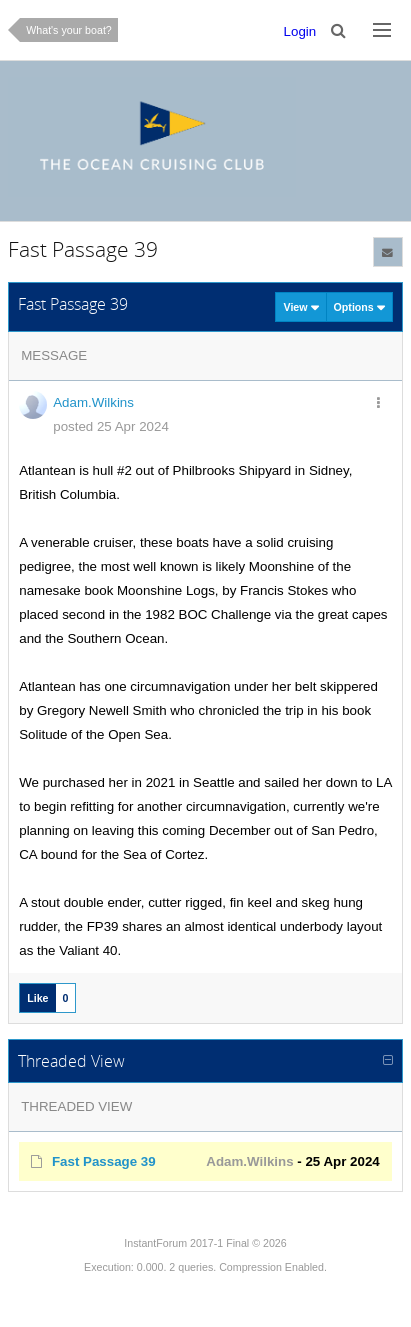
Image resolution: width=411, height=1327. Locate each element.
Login (300, 31)
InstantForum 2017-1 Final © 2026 (205, 1243)
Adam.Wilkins (93, 402)
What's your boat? (69, 30)
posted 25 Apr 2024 (111, 426)
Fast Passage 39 (104, 1161)
